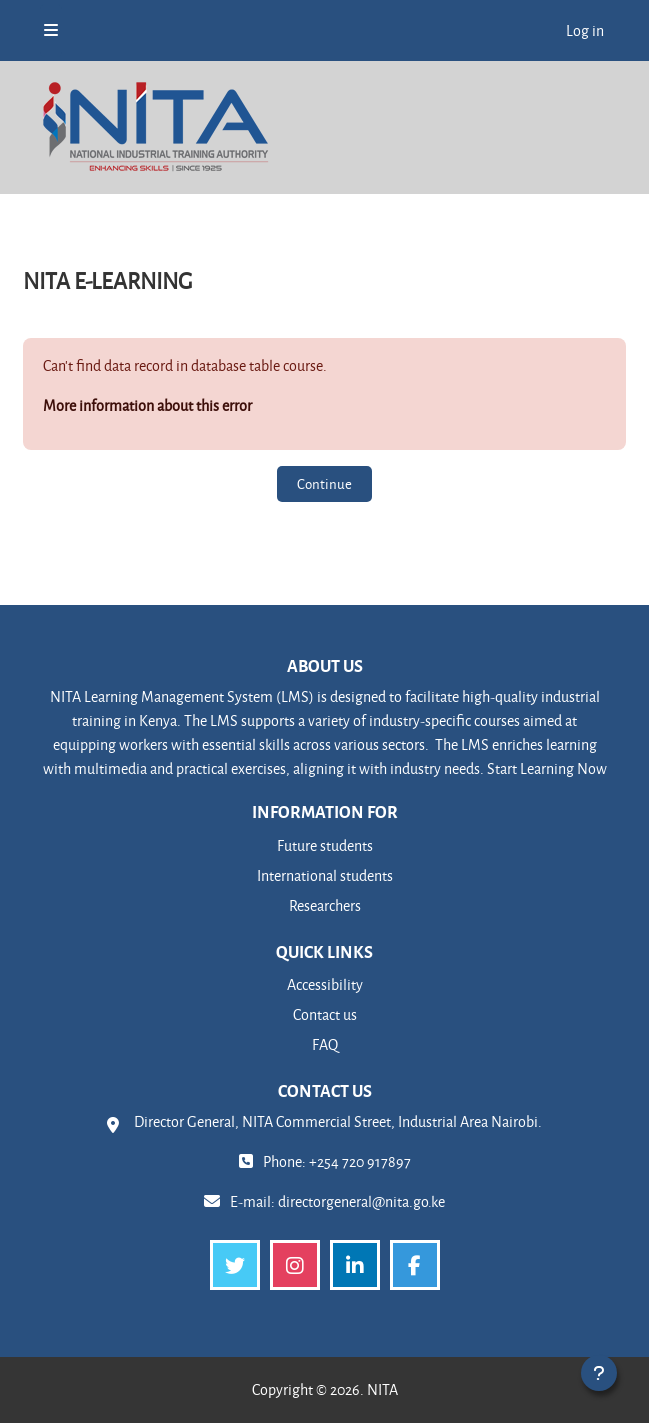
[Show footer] (599, 1373)
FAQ (325, 1044)
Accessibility (325, 984)
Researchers (325, 905)
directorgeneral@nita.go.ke (361, 1201)
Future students (325, 845)
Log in (585, 30)
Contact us (325, 1014)
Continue (324, 483)
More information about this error (147, 405)
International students (325, 875)
